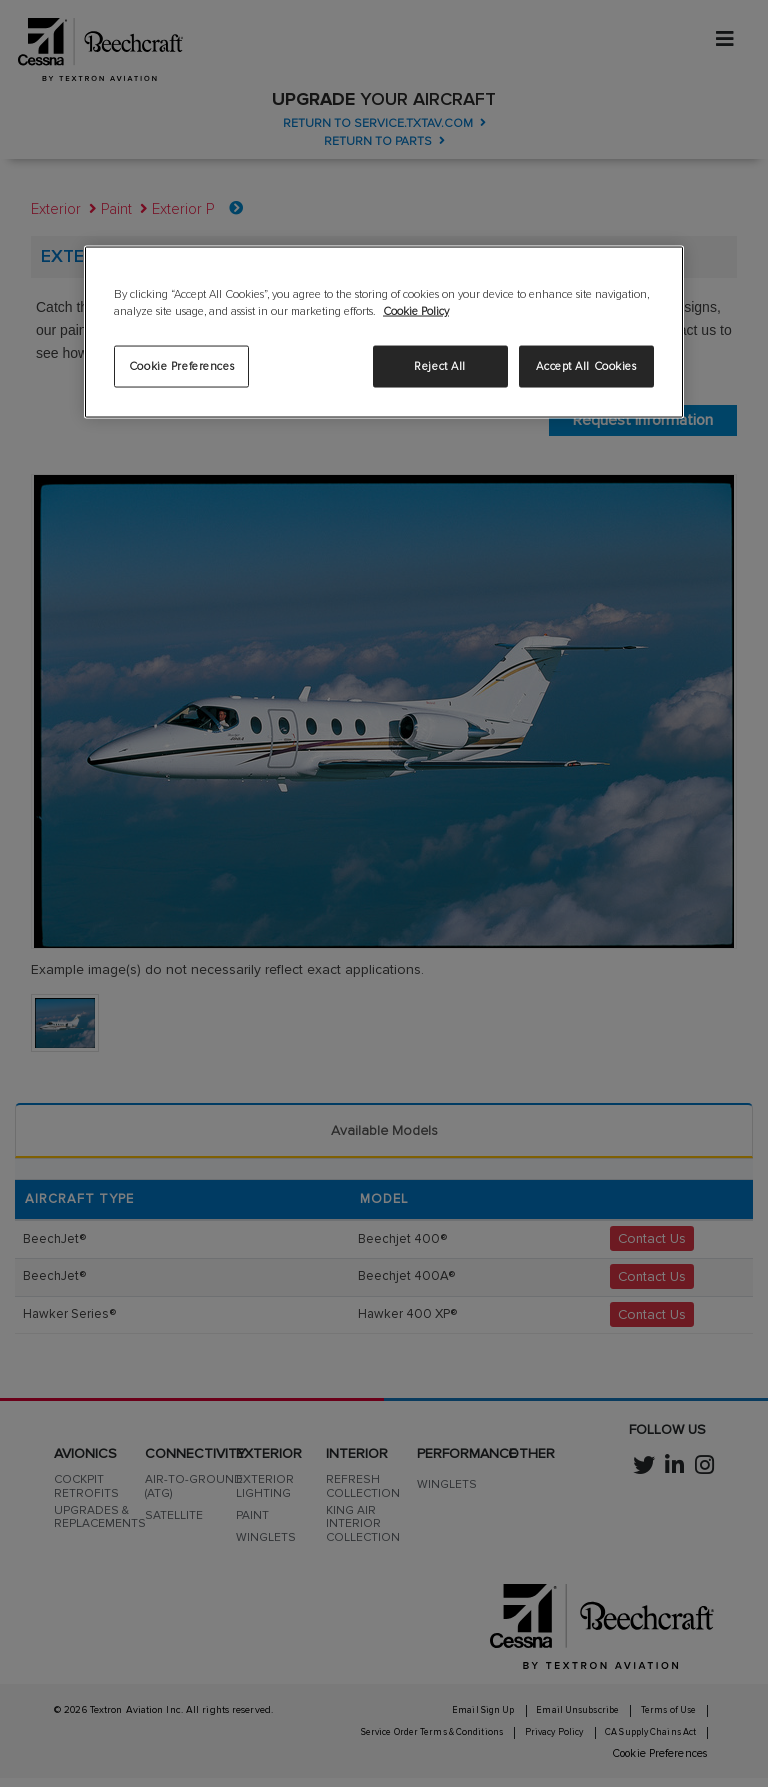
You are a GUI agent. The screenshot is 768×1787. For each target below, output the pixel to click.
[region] (384, 332)
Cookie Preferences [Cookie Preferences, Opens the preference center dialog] (181, 365)
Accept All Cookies (586, 365)
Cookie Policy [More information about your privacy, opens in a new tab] (416, 311)
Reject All (440, 365)
